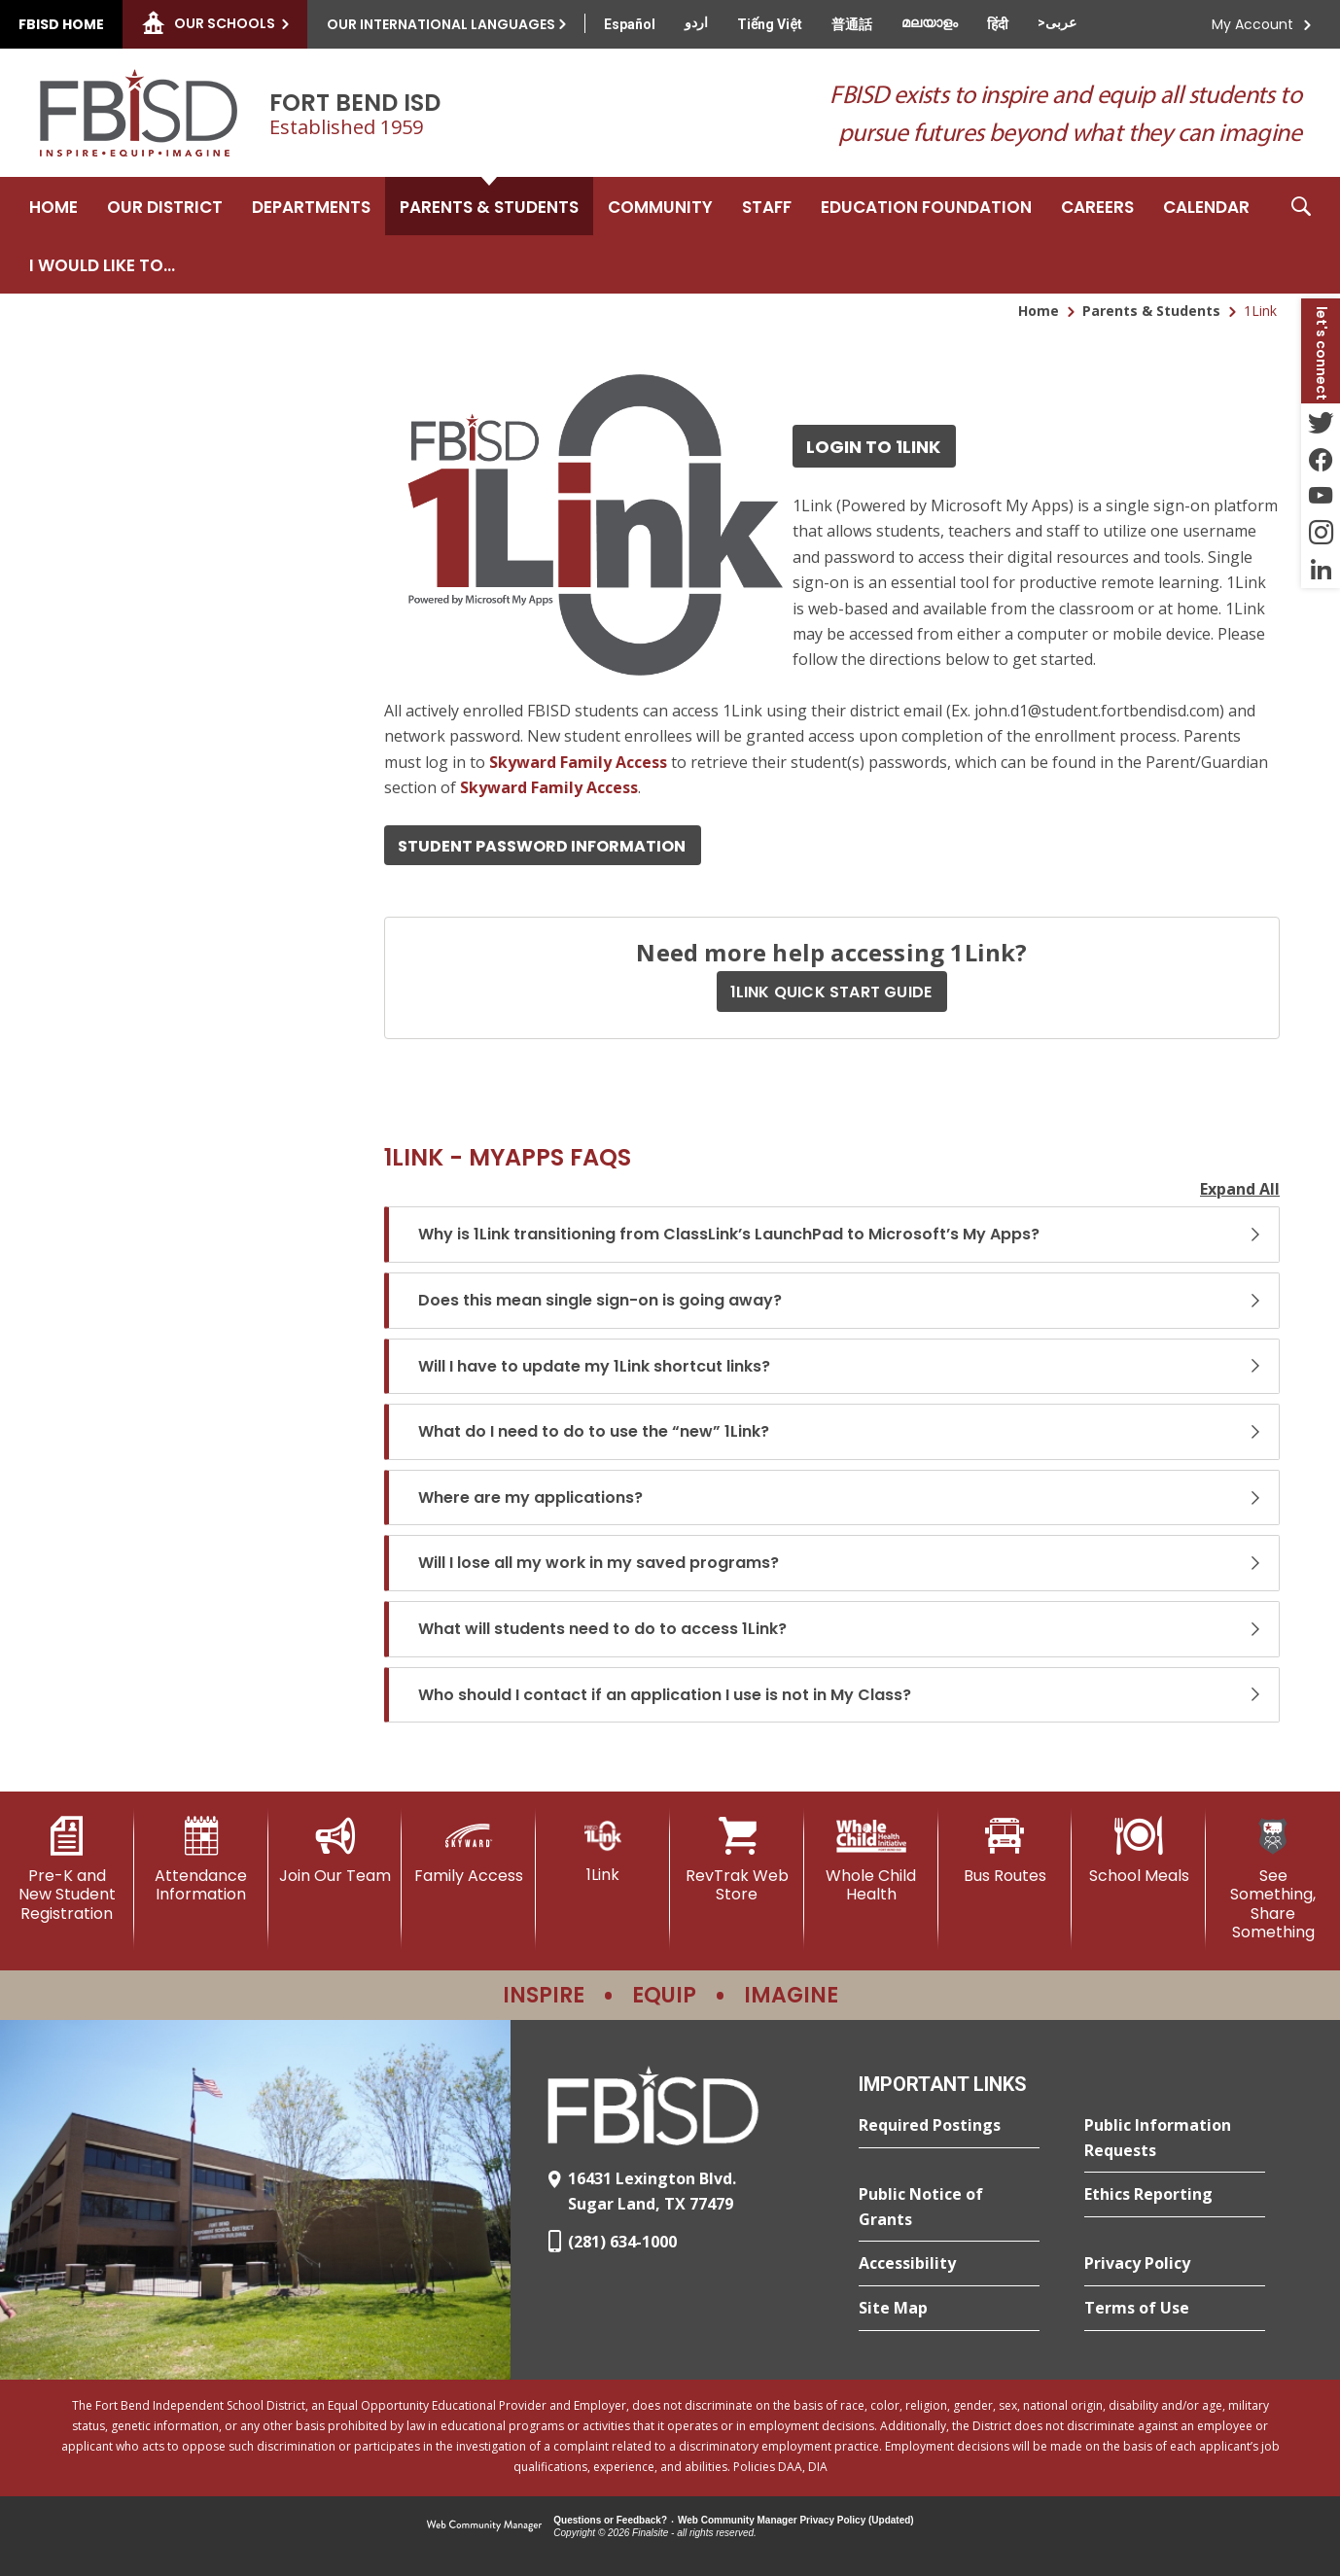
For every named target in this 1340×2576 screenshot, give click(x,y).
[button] (1301, 235)
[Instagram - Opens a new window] (1320, 532)
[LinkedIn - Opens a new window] (1320, 569)
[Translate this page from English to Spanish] (629, 24)
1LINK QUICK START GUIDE (831, 992)
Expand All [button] (1240, 1189)
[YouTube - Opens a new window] (1320, 495)
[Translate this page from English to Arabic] (1057, 22)
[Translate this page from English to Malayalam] (930, 22)
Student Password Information (542, 846)
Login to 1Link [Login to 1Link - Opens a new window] (873, 447)
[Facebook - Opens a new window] (1320, 458)
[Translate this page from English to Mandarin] (852, 24)
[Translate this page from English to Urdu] (696, 22)
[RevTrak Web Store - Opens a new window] (737, 1860)
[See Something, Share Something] (1273, 1879)
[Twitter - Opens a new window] (1320, 421)
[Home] (53, 206)
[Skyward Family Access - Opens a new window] (578, 762)
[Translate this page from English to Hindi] (997, 24)
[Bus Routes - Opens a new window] (1005, 1850)
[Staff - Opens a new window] (766, 206)
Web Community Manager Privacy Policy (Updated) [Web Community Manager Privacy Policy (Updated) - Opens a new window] (796, 2520)
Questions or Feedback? (610, 2520)
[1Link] (603, 1850)
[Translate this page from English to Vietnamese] (769, 24)
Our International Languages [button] (441, 24)
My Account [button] (1252, 24)
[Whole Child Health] (871, 1860)
